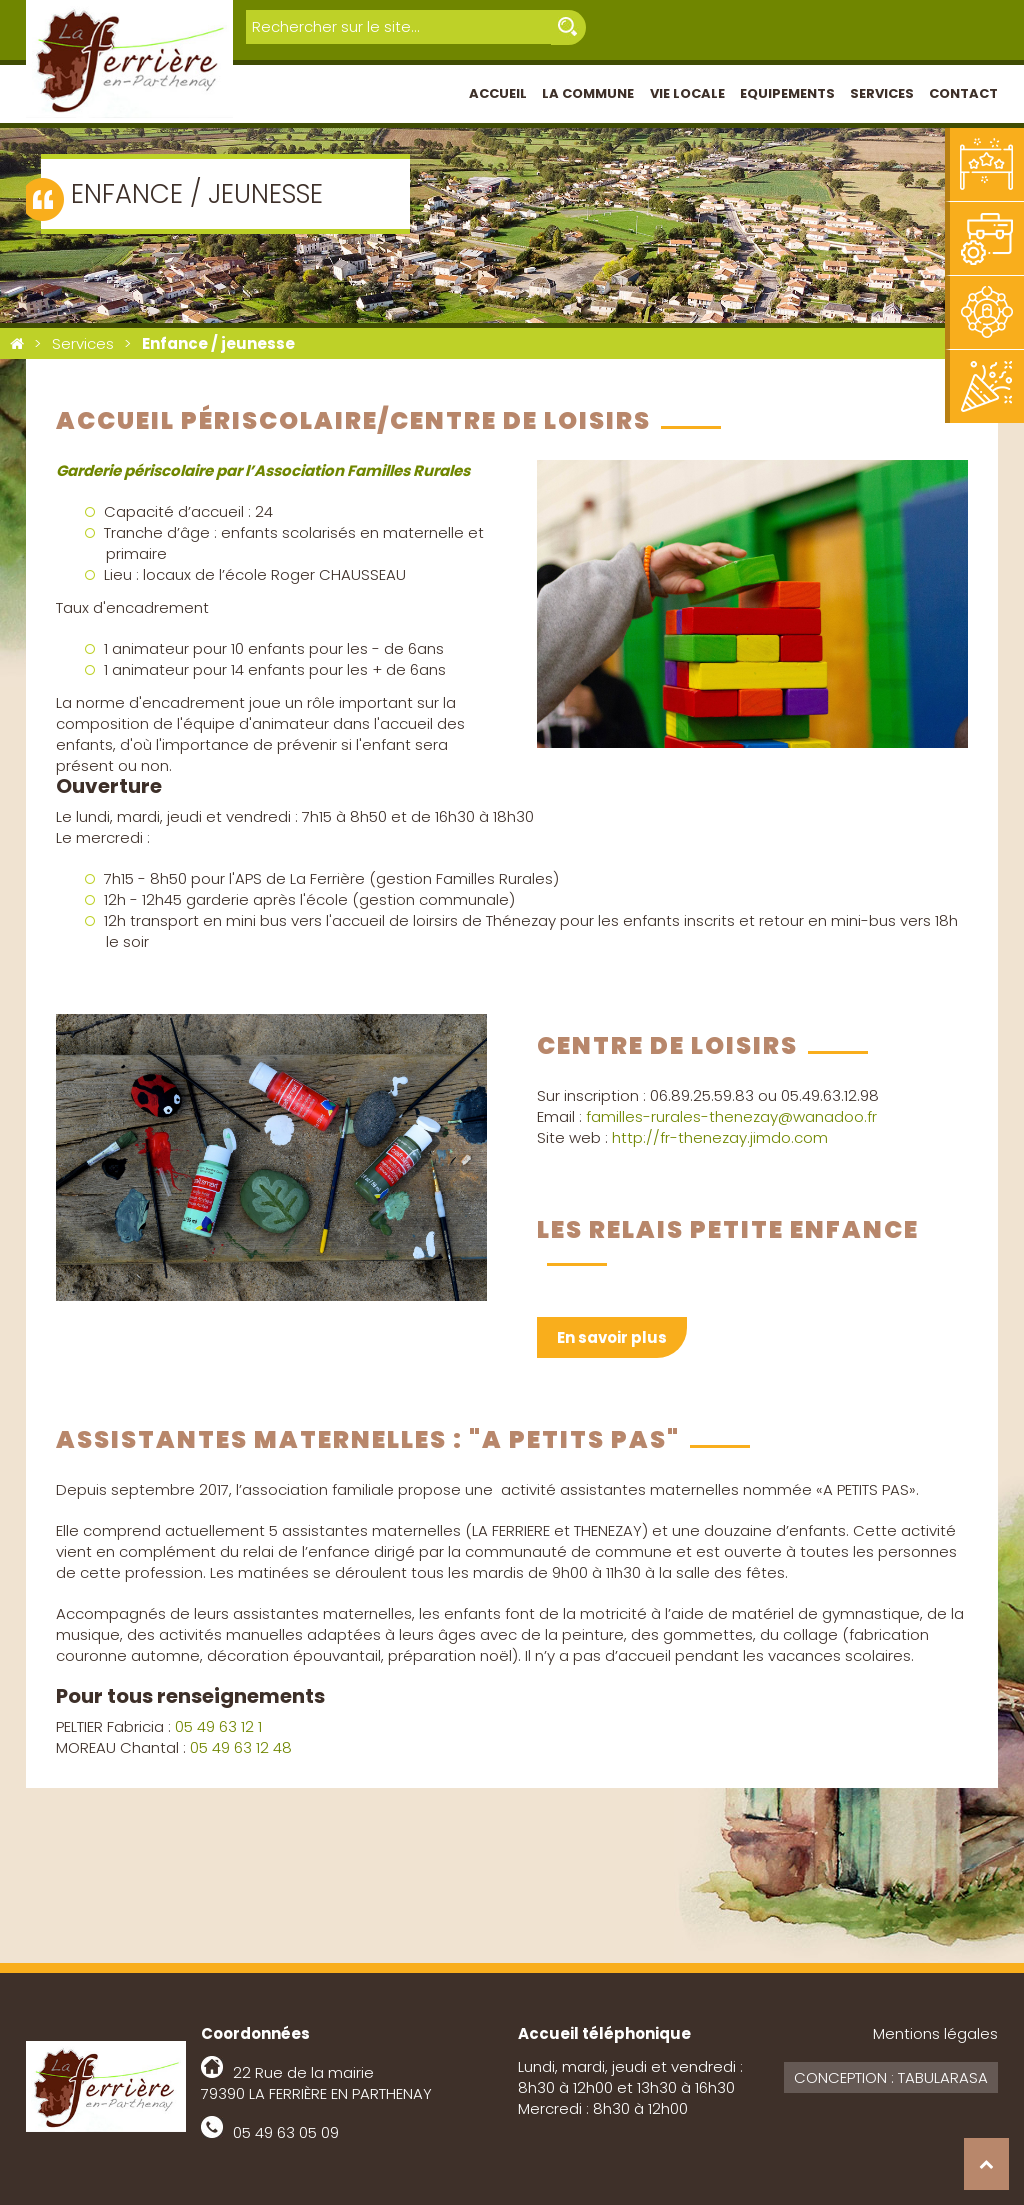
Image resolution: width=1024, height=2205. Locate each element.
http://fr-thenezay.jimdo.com (720, 1137)
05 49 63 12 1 (218, 1726)
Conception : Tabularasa (891, 2077)
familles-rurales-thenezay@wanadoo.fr (731, 1116)
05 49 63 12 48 (241, 1747)
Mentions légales (935, 2033)
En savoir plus (612, 1337)
